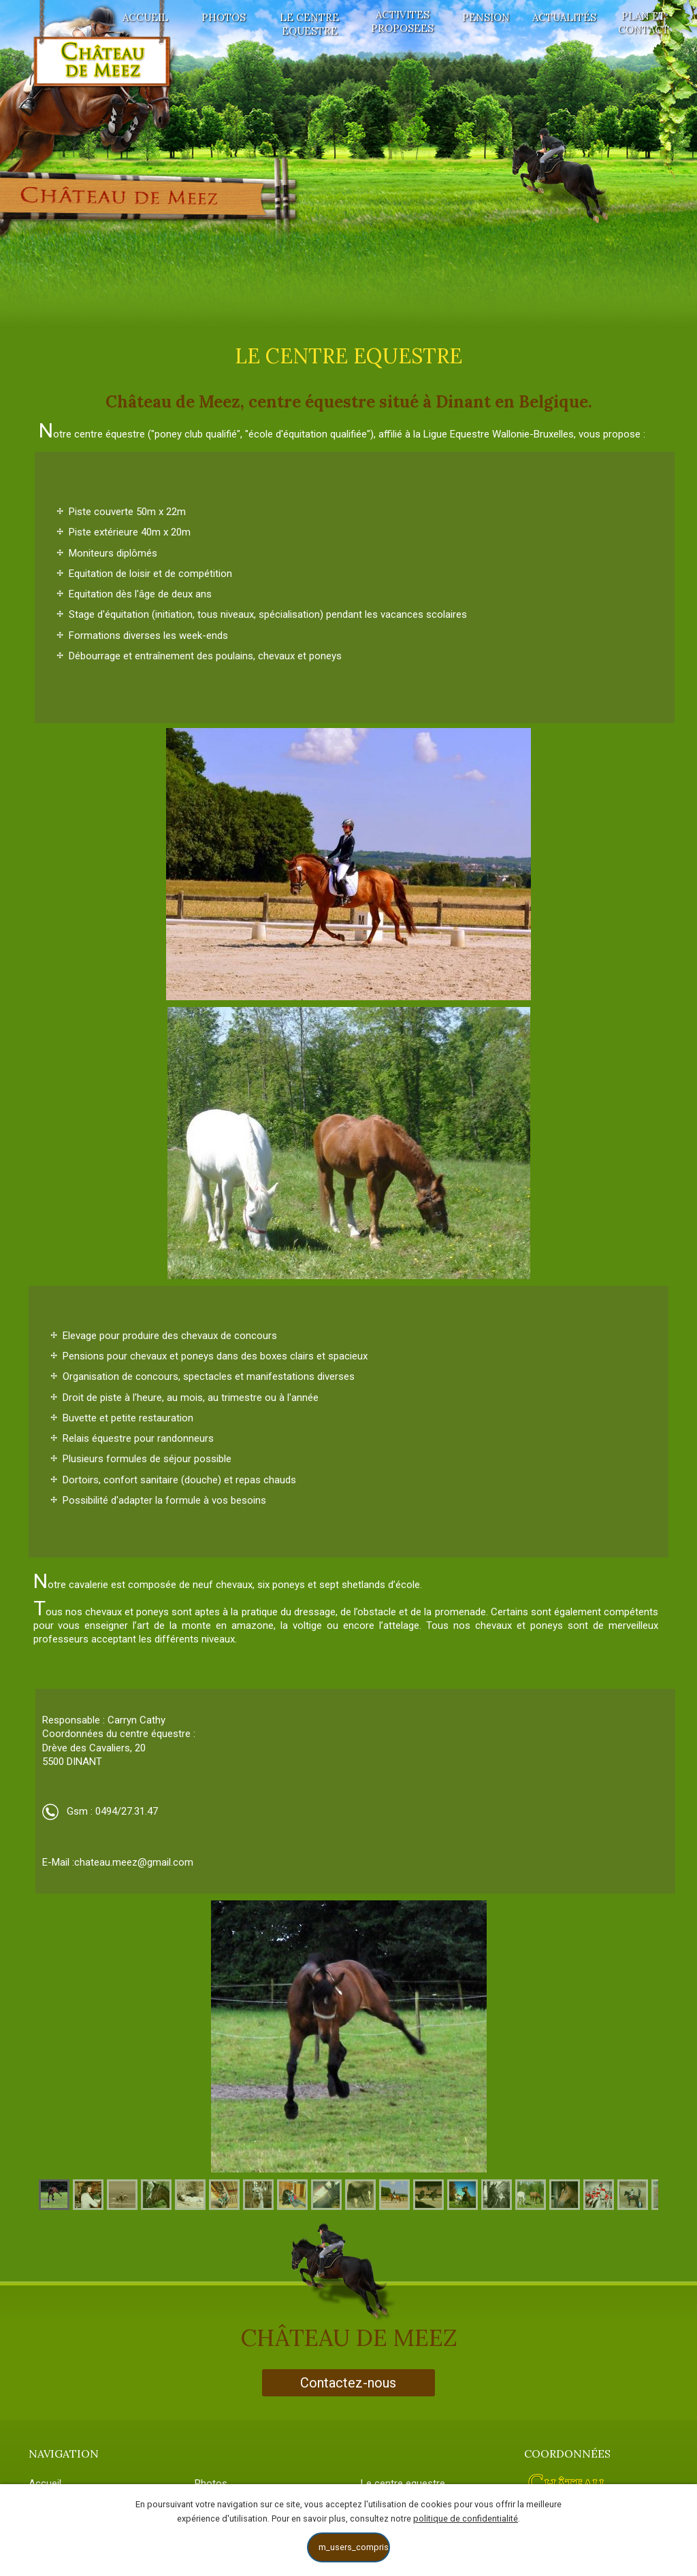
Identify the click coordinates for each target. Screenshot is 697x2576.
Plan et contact (643, 23)
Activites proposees (402, 21)
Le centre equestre (309, 24)
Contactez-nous (348, 2383)
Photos (223, 17)
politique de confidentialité (465, 2518)
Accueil (145, 17)
